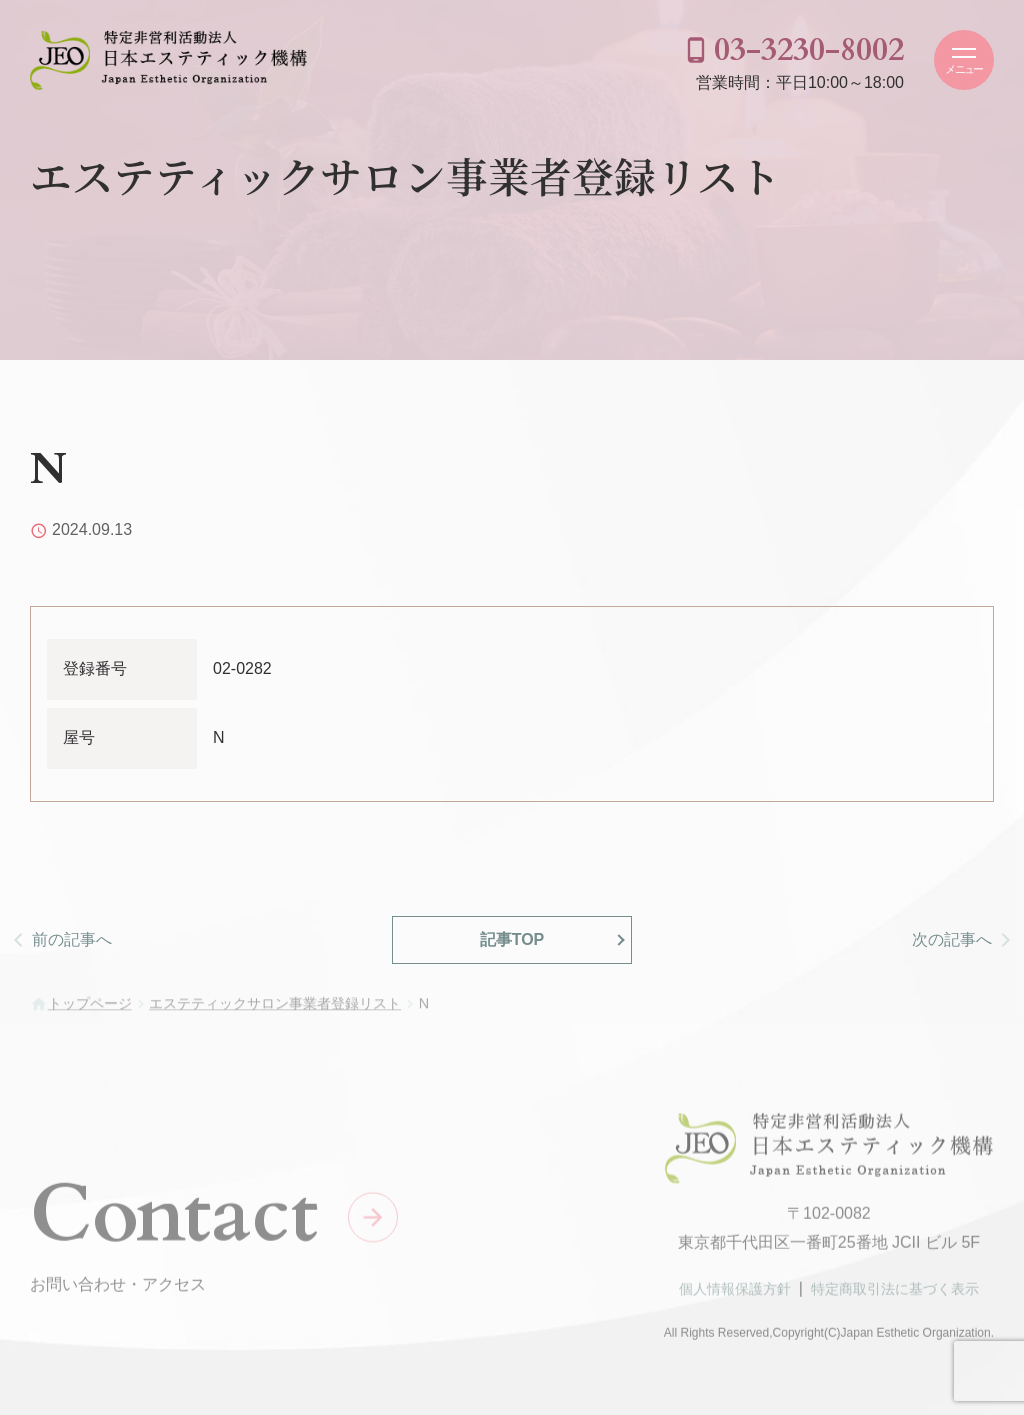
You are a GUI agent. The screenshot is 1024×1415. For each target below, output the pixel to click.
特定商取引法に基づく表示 (895, 1294)
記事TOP (512, 939)
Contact (174, 1219)
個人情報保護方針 (735, 1294)
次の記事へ (952, 939)
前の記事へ (72, 939)
